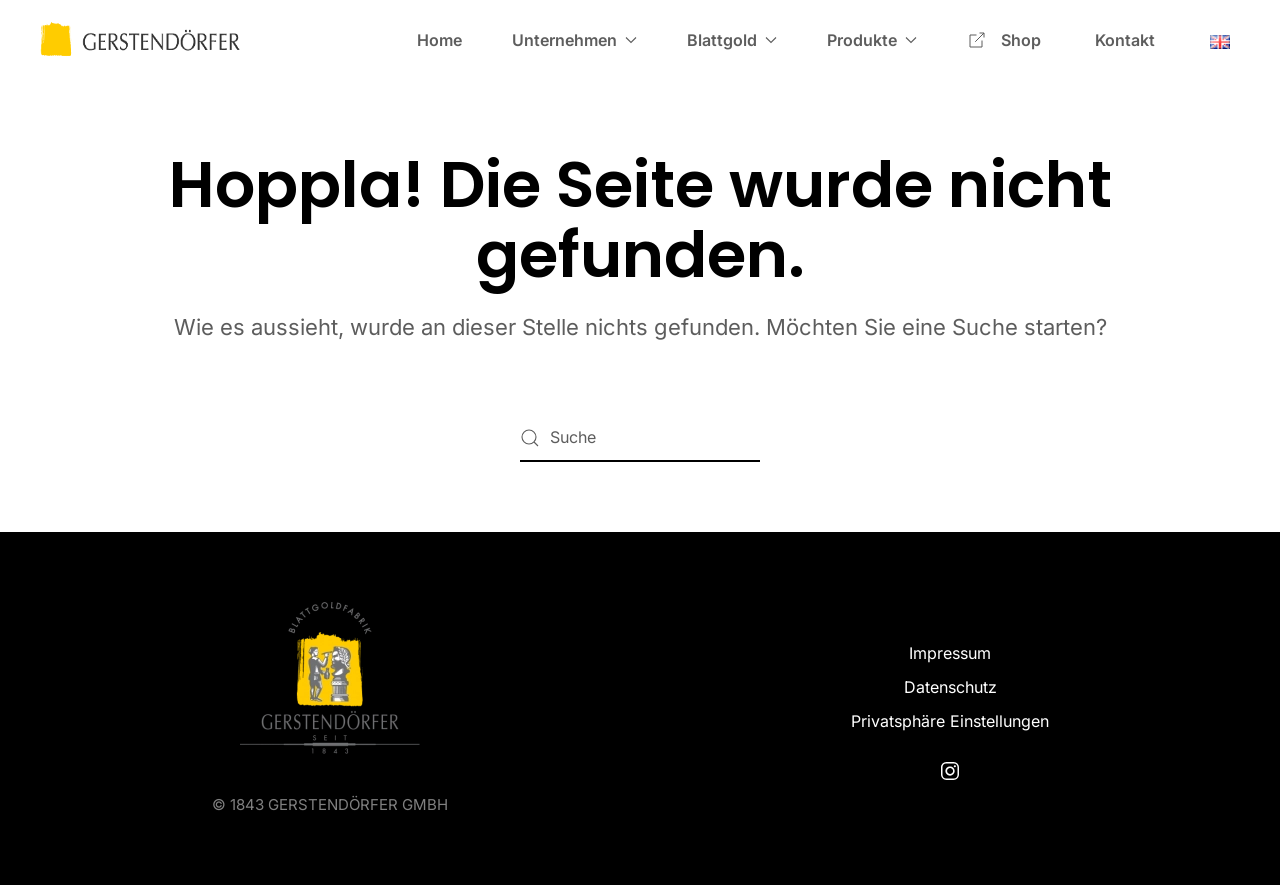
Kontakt (1125, 40)
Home (439, 40)
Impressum (950, 653)
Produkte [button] (872, 40)
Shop (1006, 40)
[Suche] (640, 438)
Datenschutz (950, 687)
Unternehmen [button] (574, 40)
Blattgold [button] (732, 40)
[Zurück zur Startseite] (140, 40)
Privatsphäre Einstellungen (950, 721)
